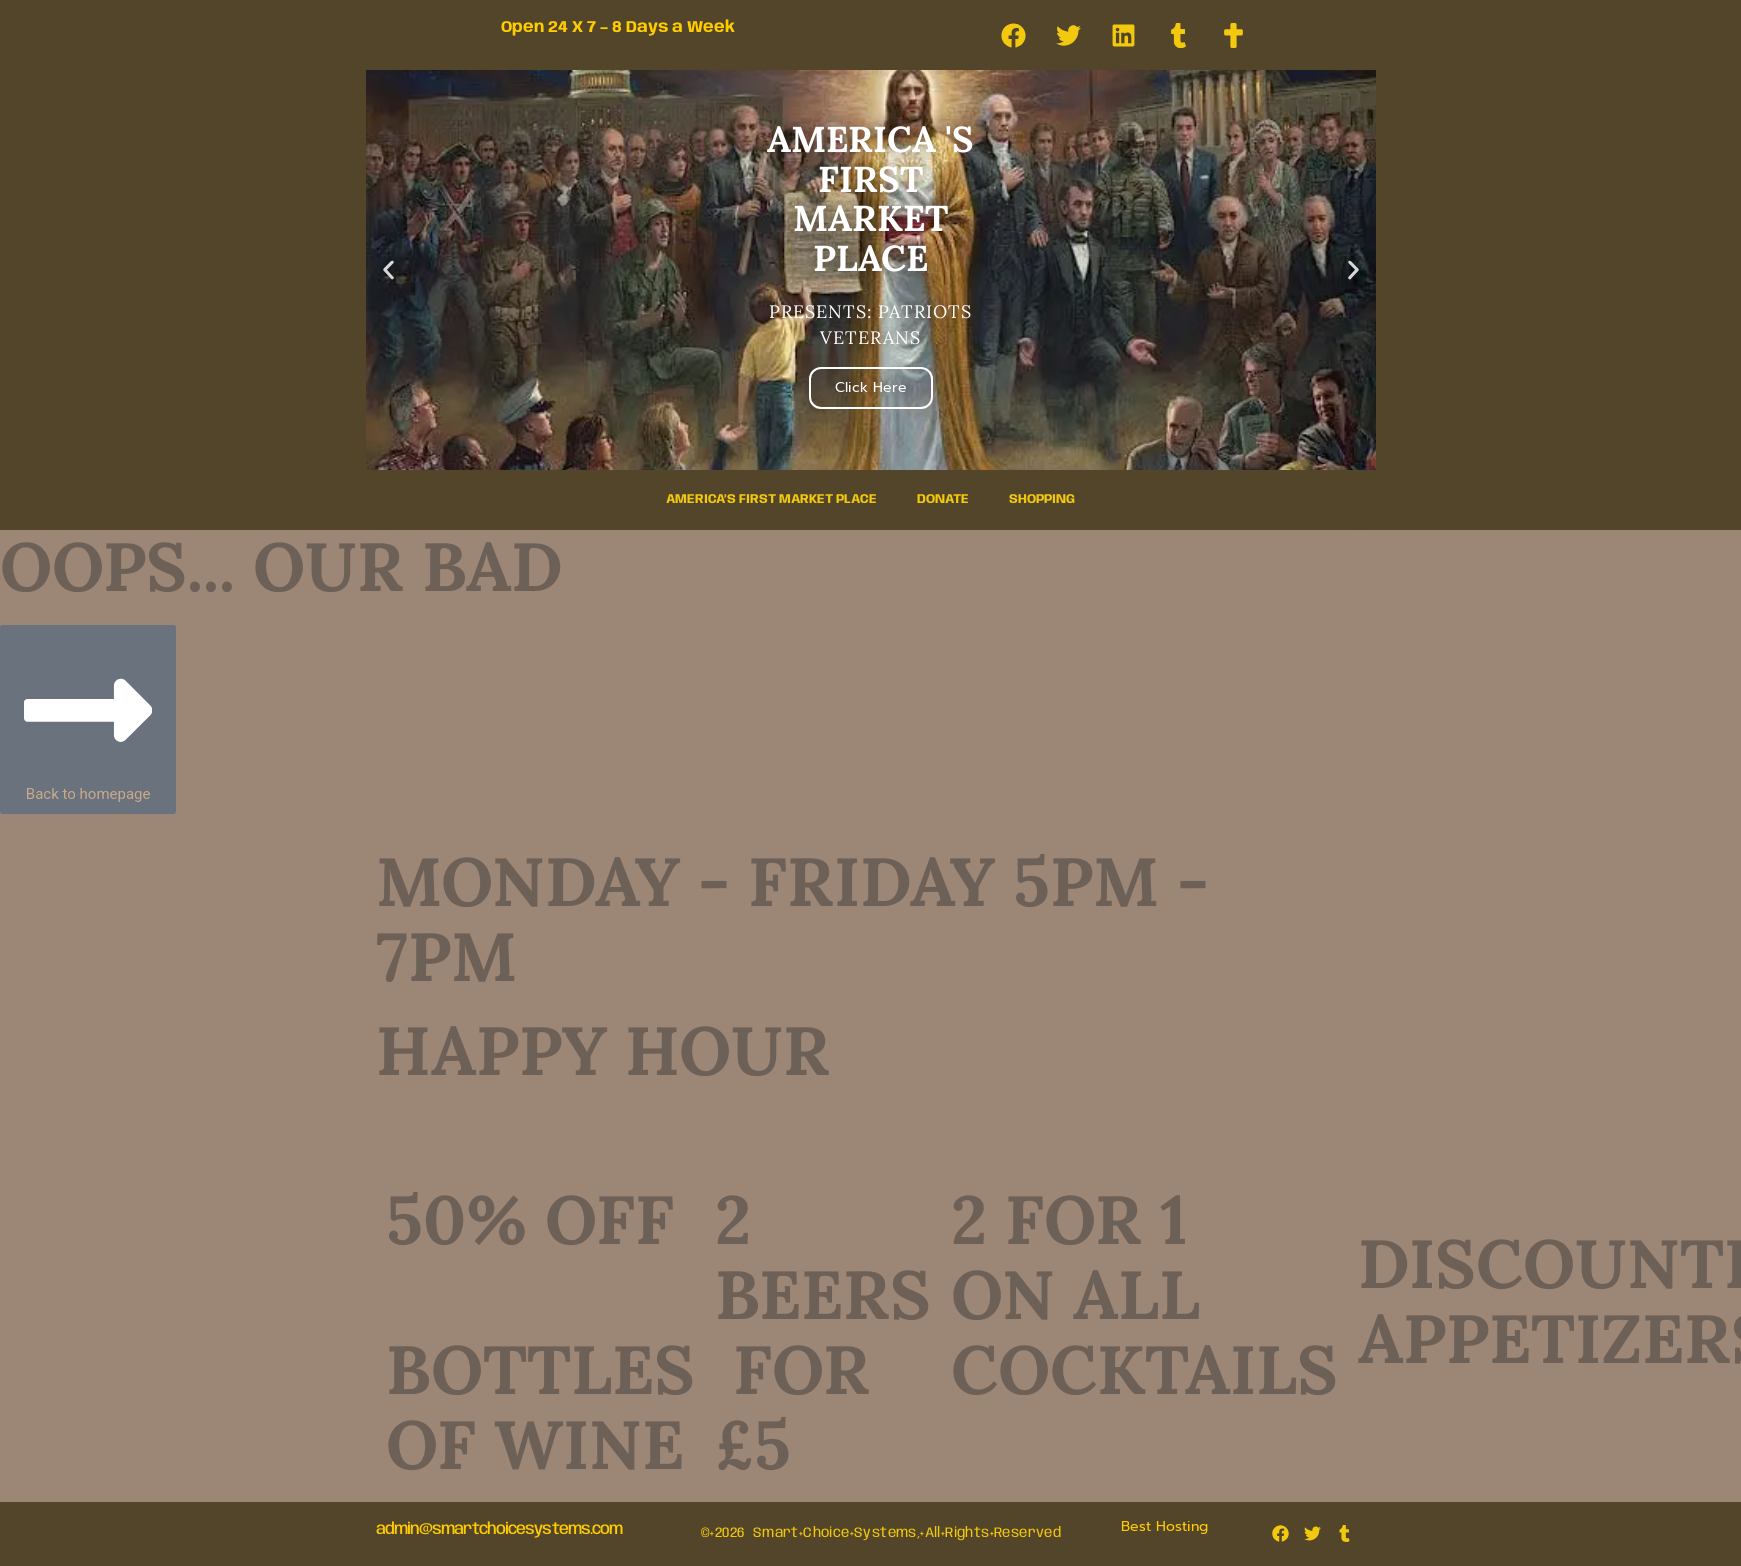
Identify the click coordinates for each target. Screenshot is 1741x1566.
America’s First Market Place (771, 499)
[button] (388, 270)
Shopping (1042, 499)
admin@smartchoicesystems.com (499, 1529)
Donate (943, 499)
